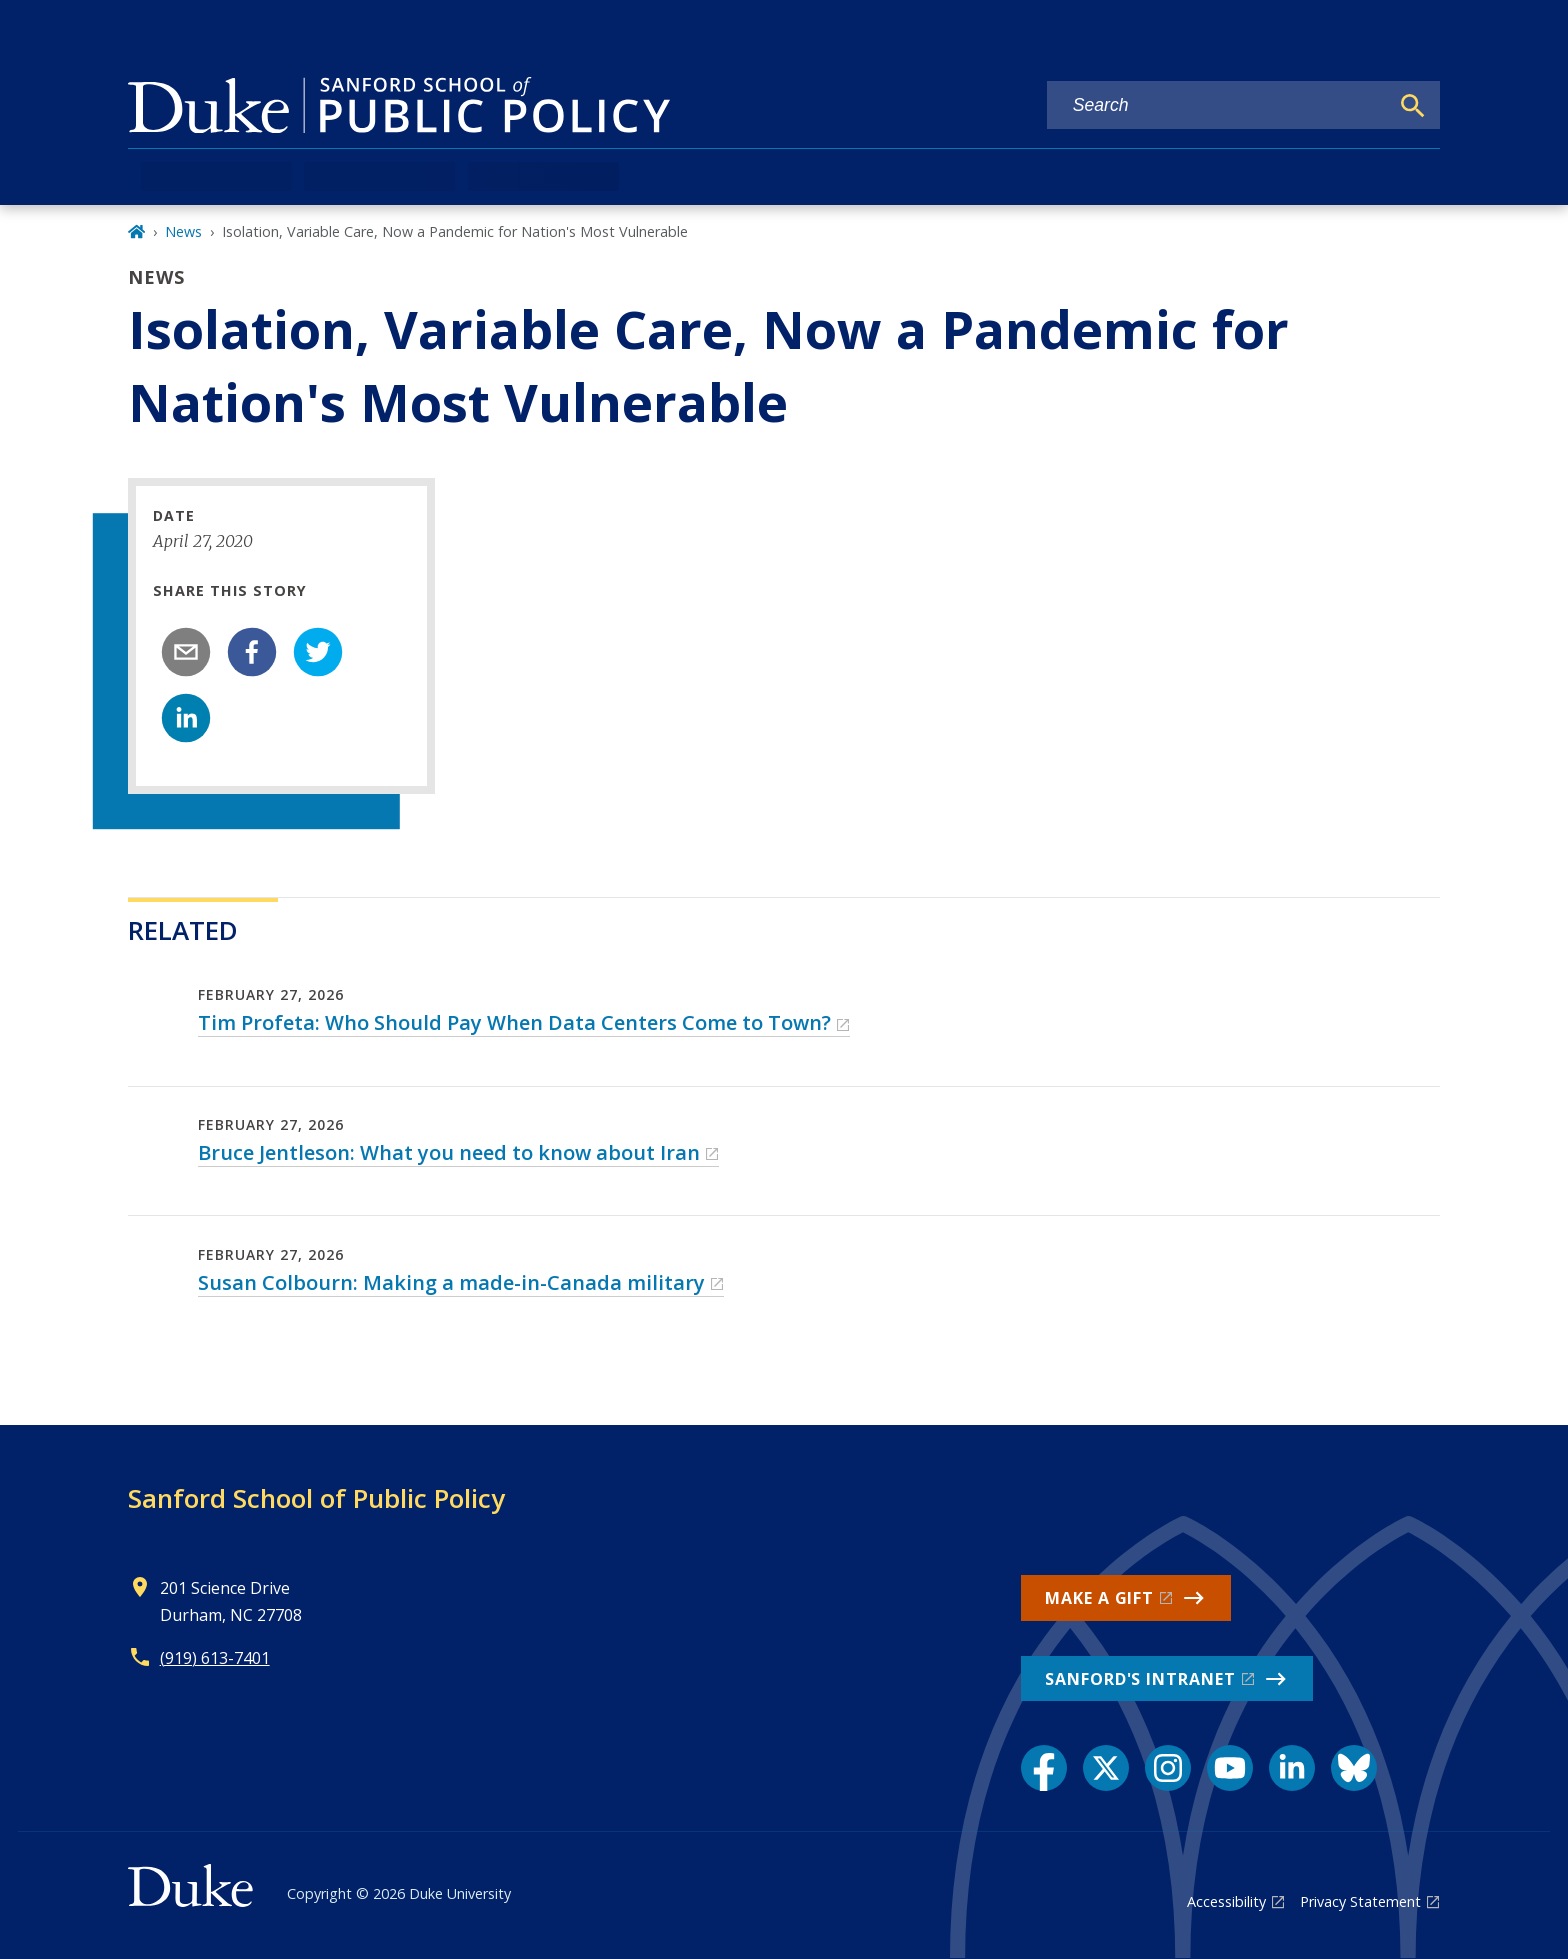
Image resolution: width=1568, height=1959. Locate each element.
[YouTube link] (1230, 1768)
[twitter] (318, 652)
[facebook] (252, 652)
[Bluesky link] (1354, 1768)
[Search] (1413, 106)
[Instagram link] (1168, 1768)
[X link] (1106, 1768)
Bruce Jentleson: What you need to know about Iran (449, 1152)
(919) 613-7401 (215, 1658)
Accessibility (1226, 1901)
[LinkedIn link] (1292, 1768)
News (183, 231)
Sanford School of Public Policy (316, 1498)
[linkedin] (186, 718)
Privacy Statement (1360, 1901)
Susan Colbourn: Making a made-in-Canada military (451, 1282)
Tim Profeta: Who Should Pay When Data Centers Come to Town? (514, 1022)
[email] (186, 652)
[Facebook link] (1044, 1768)
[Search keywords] (1218, 105)
